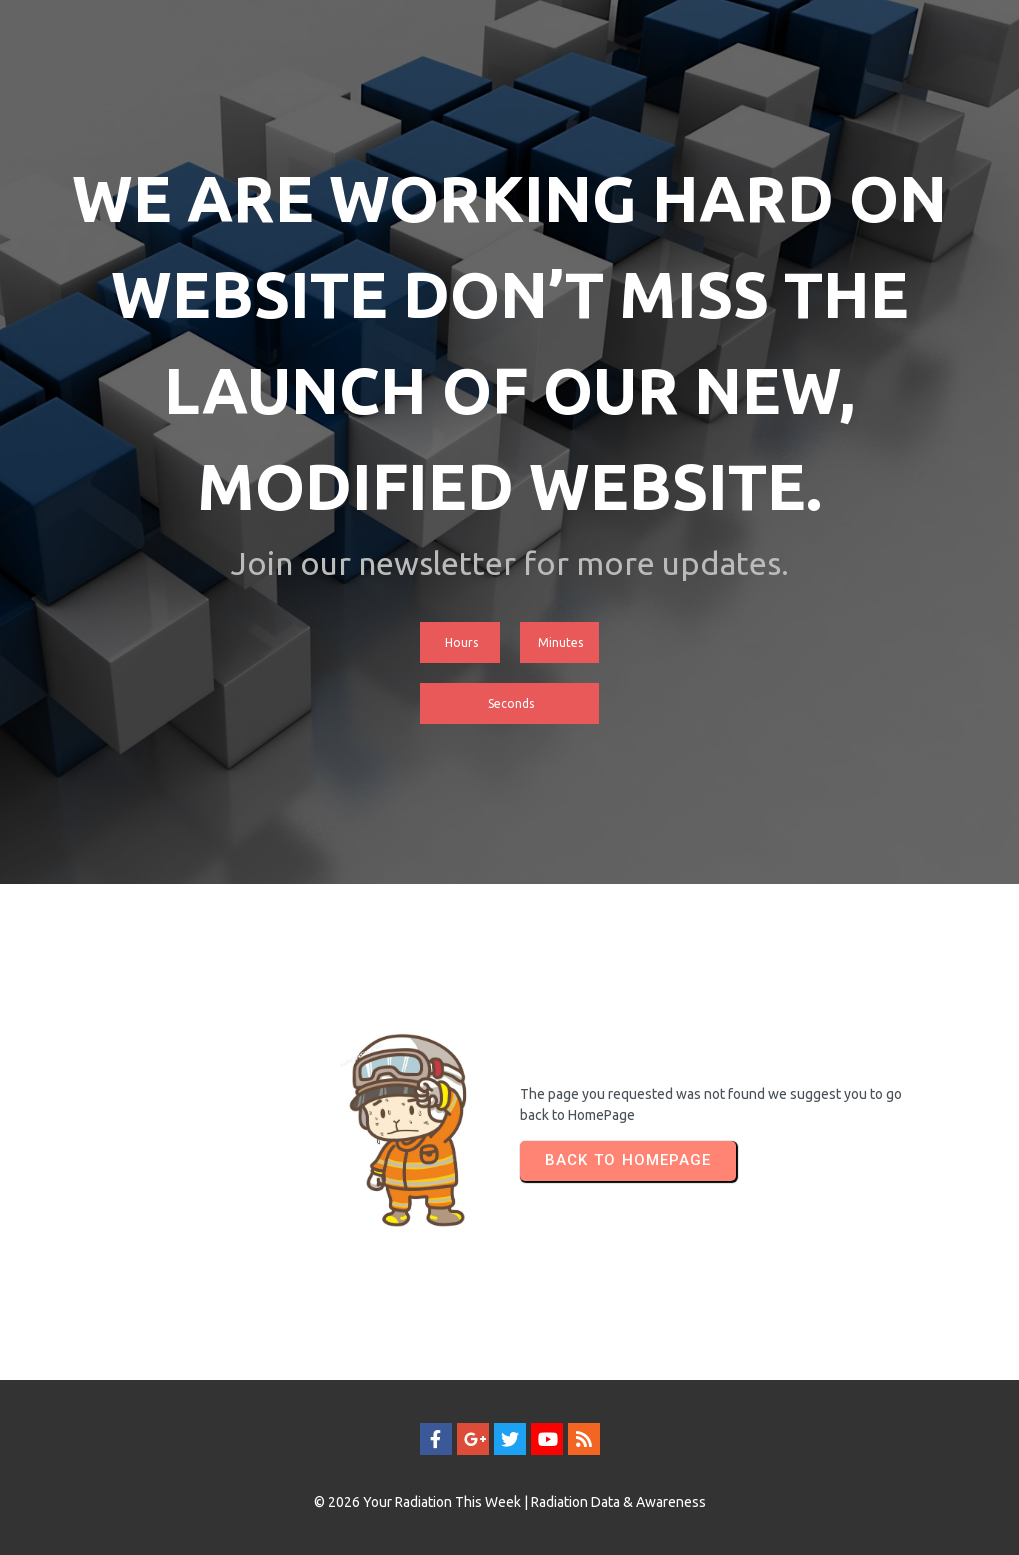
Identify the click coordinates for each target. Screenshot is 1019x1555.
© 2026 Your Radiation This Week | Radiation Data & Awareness (510, 1502)
